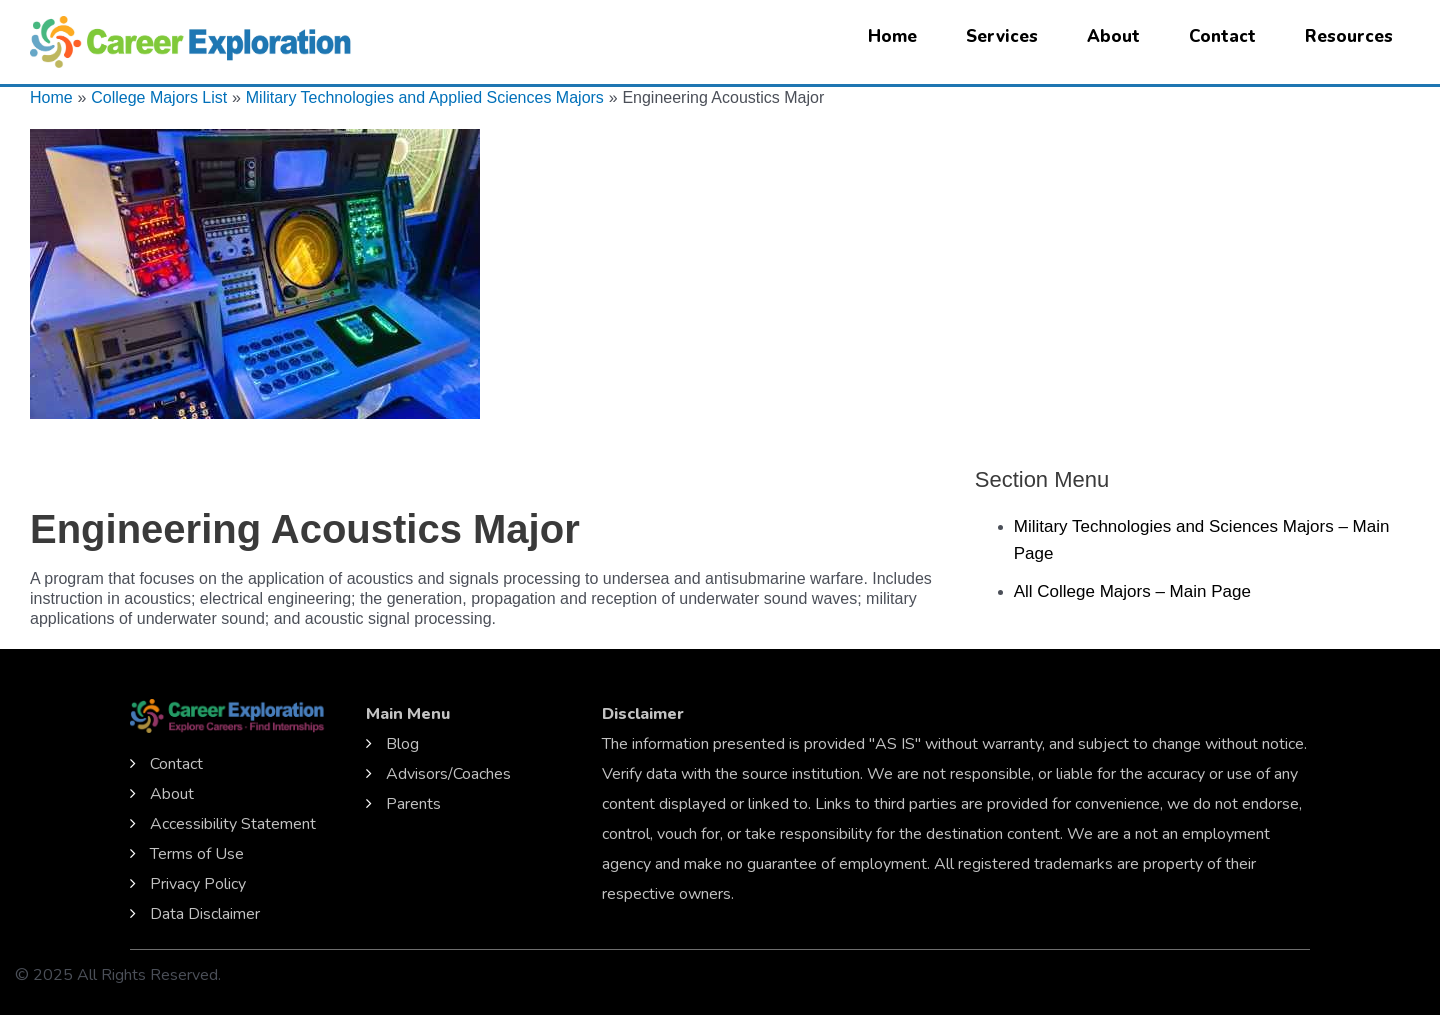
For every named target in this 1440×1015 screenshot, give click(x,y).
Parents (413, 804)
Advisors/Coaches (448, 774)
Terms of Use (197, 854)
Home (892, 36)
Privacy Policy (198, 884)
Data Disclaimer (205, 914)
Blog (402, 744)
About (1113, 36)
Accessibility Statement (233, 824)
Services (1002, 36)
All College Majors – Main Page (1132, 591)
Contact (1222, 36)
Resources (1349, 36)
